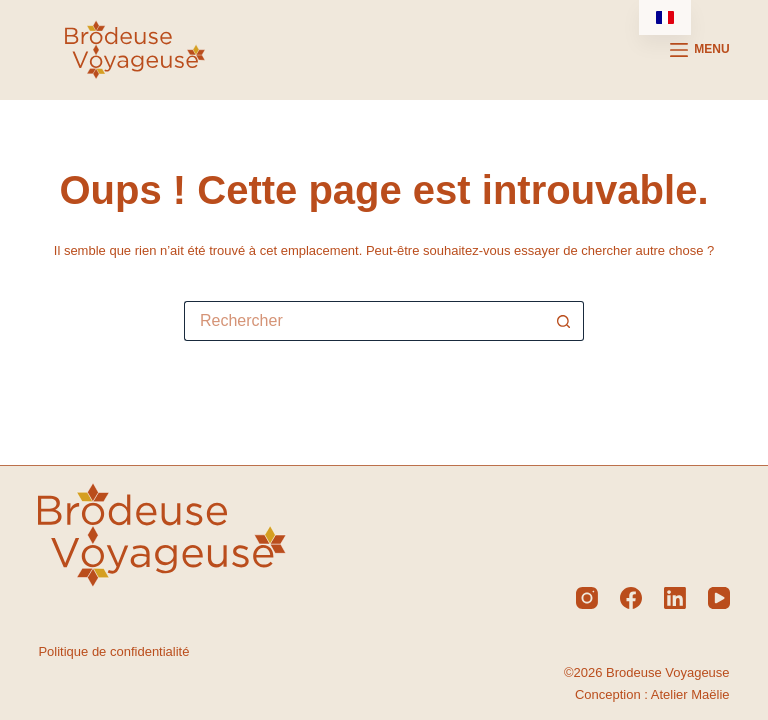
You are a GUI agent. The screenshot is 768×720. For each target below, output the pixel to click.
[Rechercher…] (364, 321)
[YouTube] (719, 598)
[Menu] (700, 50)
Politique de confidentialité (113, 651)
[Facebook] (631, 598)
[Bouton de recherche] (564, 321)
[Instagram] (587, 598)
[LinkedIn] (675, 598)
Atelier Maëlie (690, 694)
